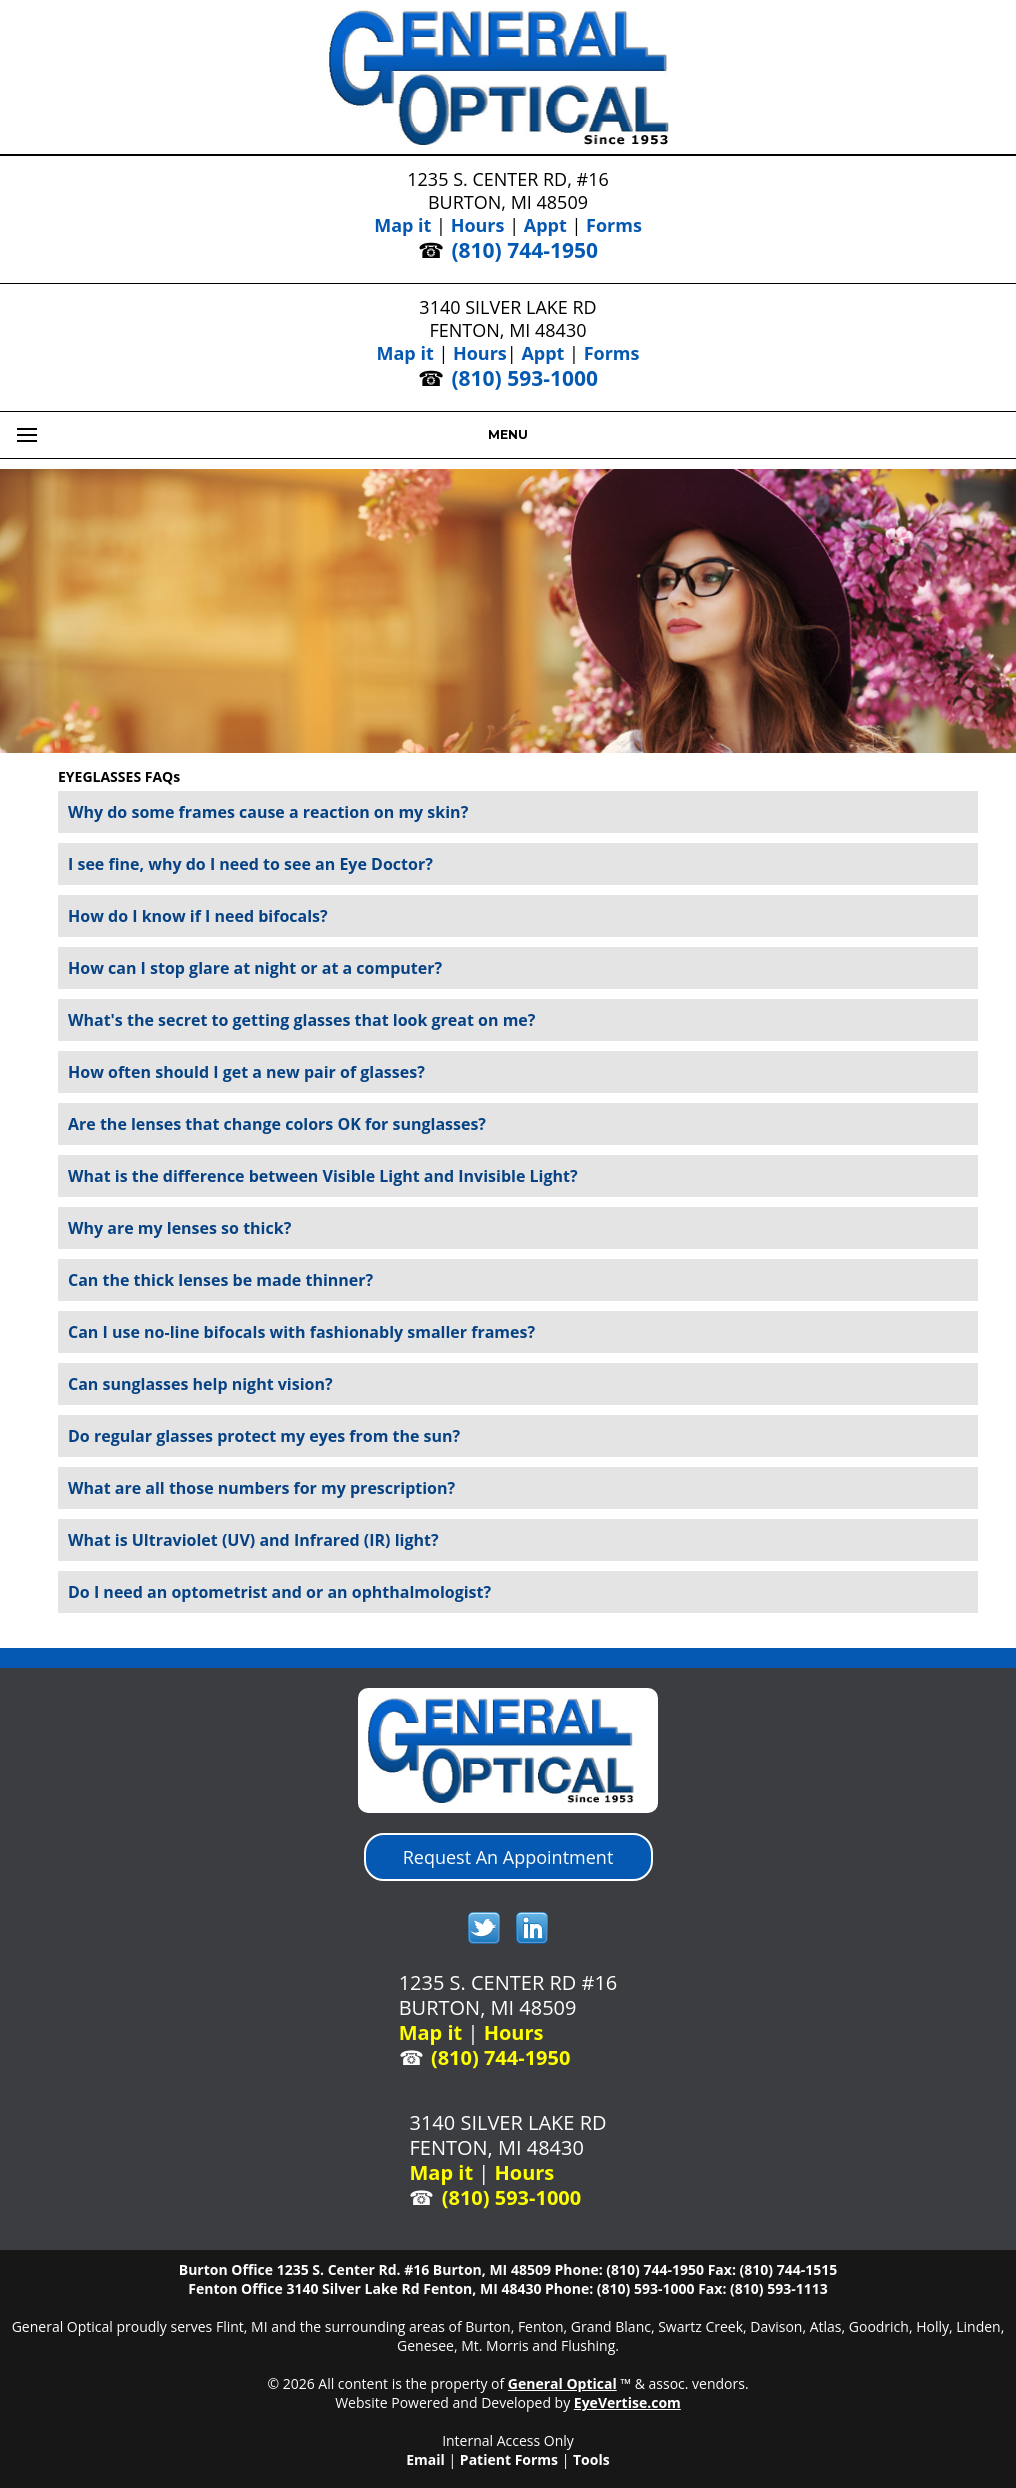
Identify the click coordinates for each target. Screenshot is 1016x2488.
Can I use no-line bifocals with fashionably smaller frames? (301, 1332)
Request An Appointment (508, 1857)
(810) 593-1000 (524, 378)
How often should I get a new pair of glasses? (246, 1072)
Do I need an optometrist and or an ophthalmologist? (279, 1592)
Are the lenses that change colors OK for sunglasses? (277, 1124)
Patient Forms (509, 2459)
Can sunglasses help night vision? (200, 1384)
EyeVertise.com (627, 2402)
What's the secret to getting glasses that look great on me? (301, 1020)
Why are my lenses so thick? (179, 1228)
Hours (478, 225)
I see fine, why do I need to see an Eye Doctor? (250, 864)
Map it (402, 225)
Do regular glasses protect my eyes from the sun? (264, 1436)
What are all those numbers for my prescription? (261, 1488)
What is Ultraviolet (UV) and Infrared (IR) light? (253, 1540)
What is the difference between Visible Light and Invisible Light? (323, 1176)
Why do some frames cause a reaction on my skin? (268, 812)
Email (425, 2459)
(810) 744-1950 (524, 250)
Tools (591, 2459)
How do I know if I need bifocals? (198, 916)
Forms (614, 225)
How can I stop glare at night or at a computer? (255, 968)
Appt (545, 225)
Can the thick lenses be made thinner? (220, 1280)
